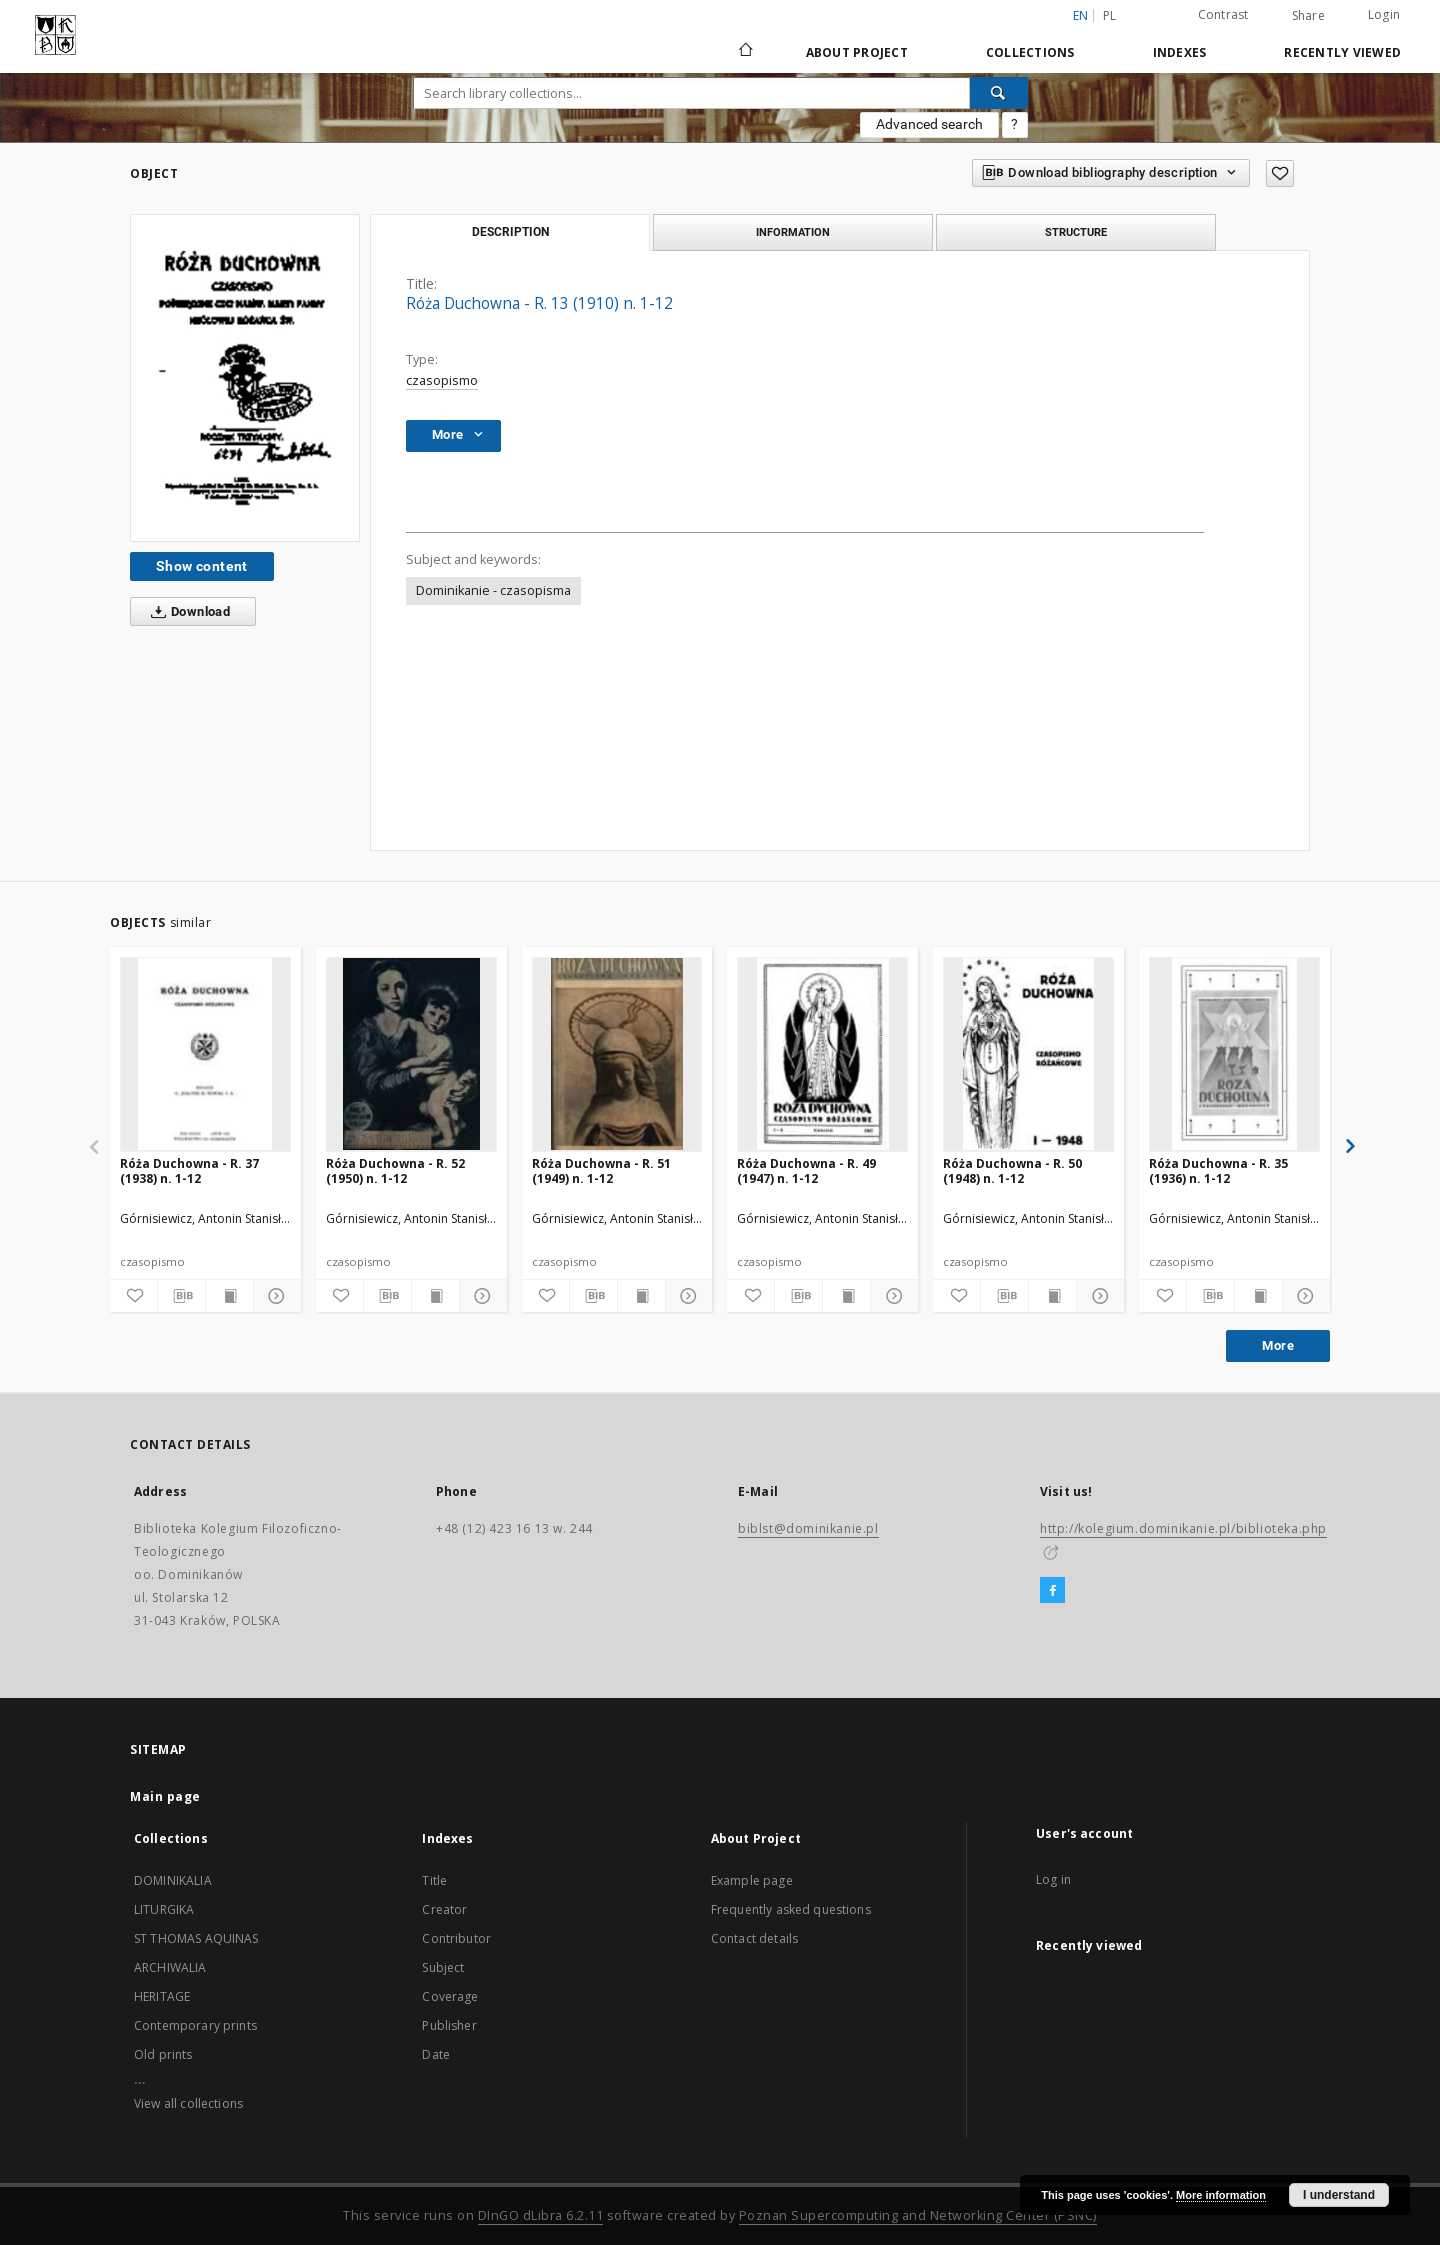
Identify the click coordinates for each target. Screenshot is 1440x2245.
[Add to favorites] (1280, 173)
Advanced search (929, 124)
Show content (202, 566)
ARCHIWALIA (170, 1967)
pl (1110, 15)
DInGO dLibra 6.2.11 (541, 2215)
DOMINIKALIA (173, 1880)
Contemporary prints (195, 2025)
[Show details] (274, 1296)
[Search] (999, 93)
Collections (1030, 52)
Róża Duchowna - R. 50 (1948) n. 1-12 (1012, 1170)
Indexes (1180, 52)
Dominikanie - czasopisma (493, 590)
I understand (1339, 2195)
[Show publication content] (229, 1296)
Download (186, 612)
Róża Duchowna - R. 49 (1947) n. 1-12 (806, 1170)
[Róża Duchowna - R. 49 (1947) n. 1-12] (822, 1054)
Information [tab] (793, 232)
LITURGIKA (164, 1909)
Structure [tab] (1076, 232)
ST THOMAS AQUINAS (196, 1938)
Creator (444, 1909)
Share (1308, 16)
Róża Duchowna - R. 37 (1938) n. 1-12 (189, 1170)
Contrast (1223, 14)
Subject (443, 1967)
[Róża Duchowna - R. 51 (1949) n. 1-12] (617, 1054)
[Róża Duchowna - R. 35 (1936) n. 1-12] (1234, 1054)
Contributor (456, 1938)
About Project (857, 52)
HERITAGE (162, 1996)
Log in (1053, 1879)
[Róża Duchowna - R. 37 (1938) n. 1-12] (205, 1054)
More (1278, 1345)
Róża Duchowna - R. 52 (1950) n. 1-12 (395, 1170)
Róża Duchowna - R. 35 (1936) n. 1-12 (1218, 1170)
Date (436, 2054)
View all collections (188, 2103)
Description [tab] (510, 232)
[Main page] (744, 52)
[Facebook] (1052, 1591)
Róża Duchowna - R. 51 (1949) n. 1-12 (601, 1170)
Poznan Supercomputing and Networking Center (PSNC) (918, 2215)
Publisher (449, 2025)
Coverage (450, 1996)
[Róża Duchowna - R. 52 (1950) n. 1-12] (411, 1054)
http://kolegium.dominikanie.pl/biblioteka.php (1183, 1528)
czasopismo (442, 380)
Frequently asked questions (791, 1909)
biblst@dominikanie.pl (808, 1528)
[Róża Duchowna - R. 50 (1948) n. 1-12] (1028, 1054)
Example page (752, 1880)
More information (1221, 2195)
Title (434, 1880)
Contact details (754, 1938)
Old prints (163, 2054)
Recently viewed (1342, 52)
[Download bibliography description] (181, 1296)
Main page (165, 1796)
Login (1384, 14)
